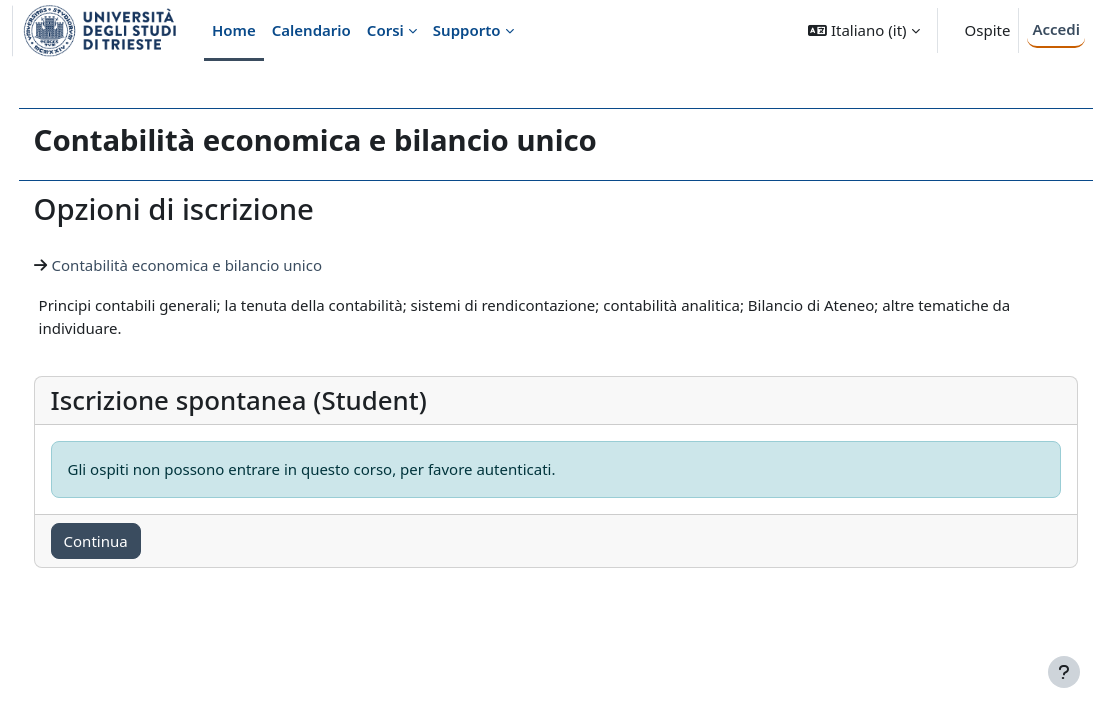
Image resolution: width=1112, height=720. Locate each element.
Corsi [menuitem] (385, 30)
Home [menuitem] (234, 30)
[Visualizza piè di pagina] (1064, 672)
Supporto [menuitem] (467, 30)
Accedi (1056, 29)
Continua (133, 541)
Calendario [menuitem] (311, 30)
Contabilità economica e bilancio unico (224, 265)
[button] (863, 30)
